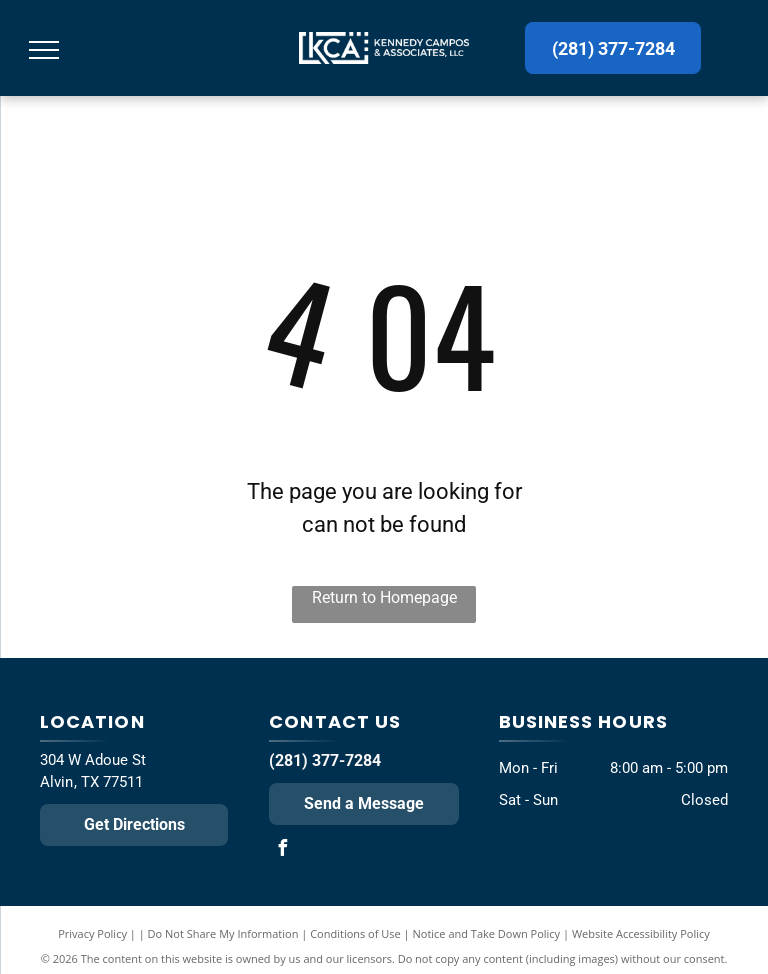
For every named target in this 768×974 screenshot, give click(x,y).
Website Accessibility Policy (641, 933)
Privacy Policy (92, 933)
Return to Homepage (384, 597)
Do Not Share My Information (223, 933)
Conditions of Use (355, 933)
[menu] (44, 50)
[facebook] (282, 850)
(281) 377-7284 (325, 760)
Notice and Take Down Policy (487, 933)
